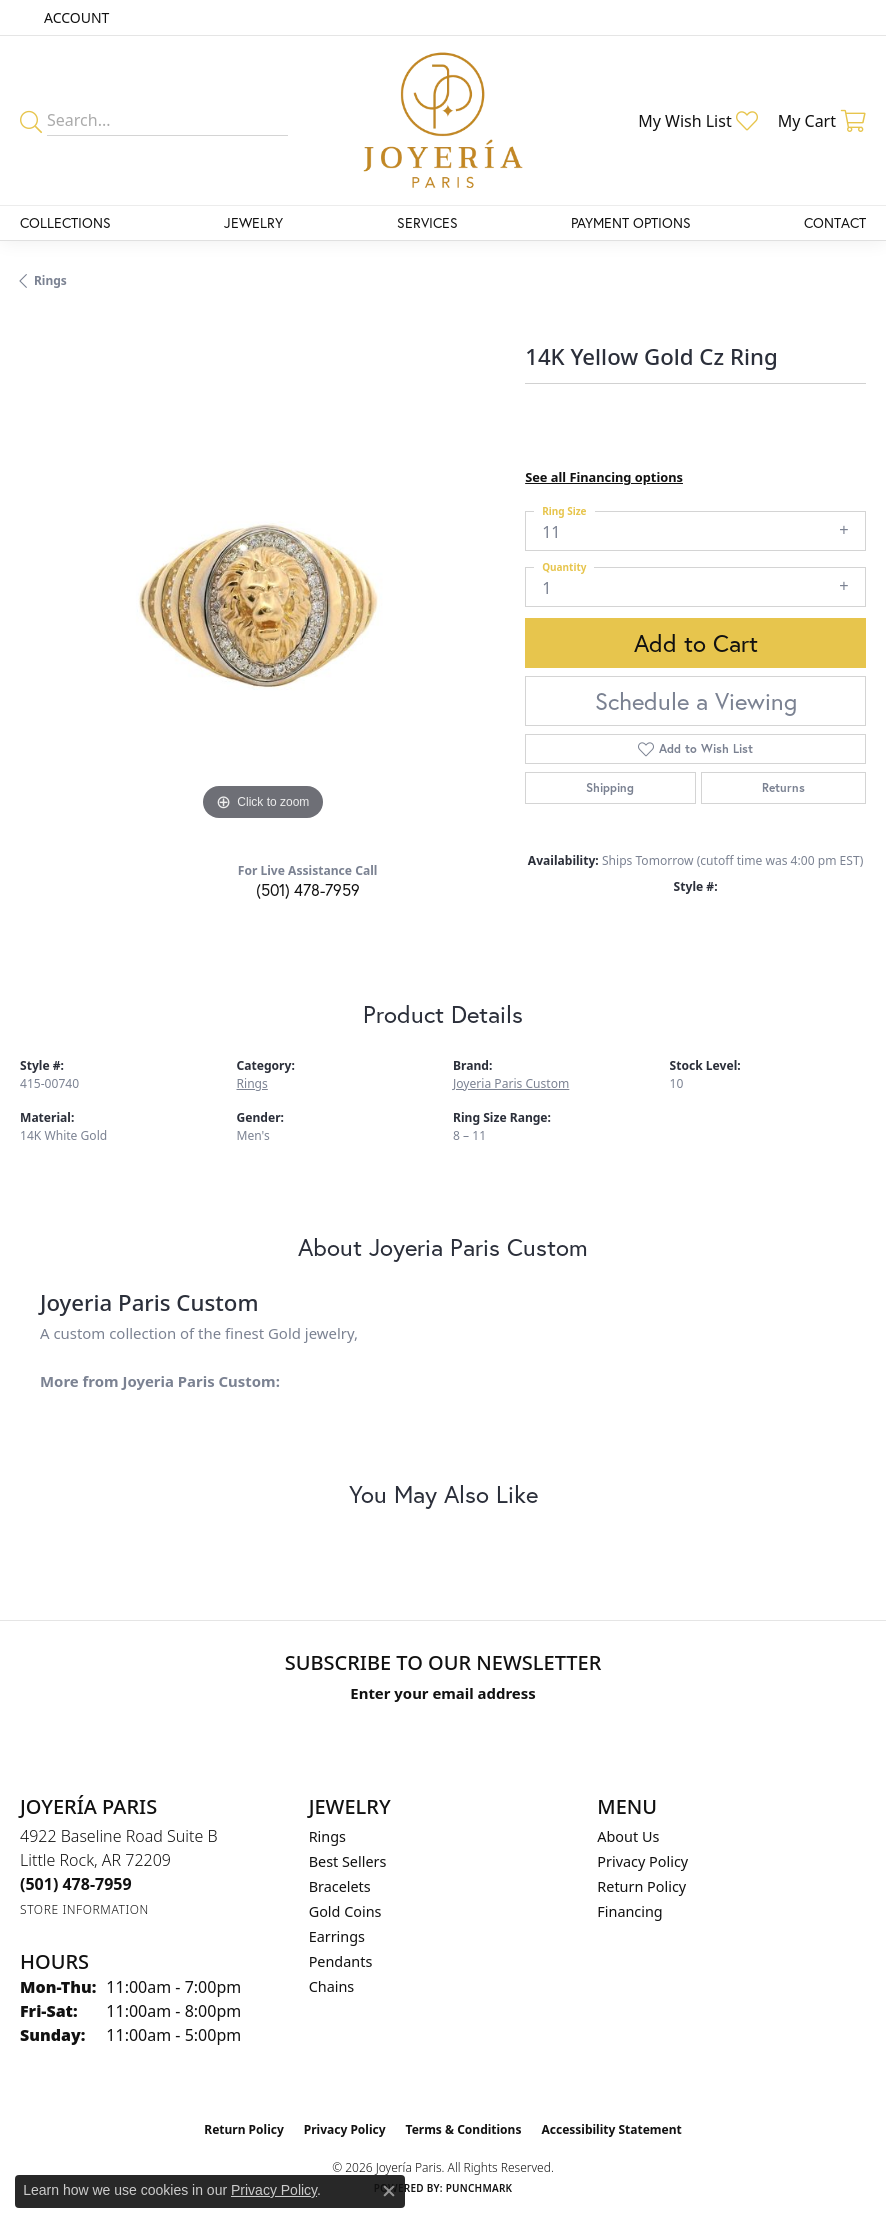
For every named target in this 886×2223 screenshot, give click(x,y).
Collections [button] (65, 222)
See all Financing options (604, 477)
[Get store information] (84, 1909)
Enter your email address (442, 1693)
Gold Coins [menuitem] (345, 1911)
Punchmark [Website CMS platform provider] (479, 2188)
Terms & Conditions (464, 2129)
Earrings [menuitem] (337, 1936)
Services (427, 222)
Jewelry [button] (253, 222)
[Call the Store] (76, 1884)
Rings (50, 280)
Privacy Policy (642, 1861)
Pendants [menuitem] (341, 1961)
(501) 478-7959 (308, 889)
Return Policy (641, 1886)
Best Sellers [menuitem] (348, 1861)
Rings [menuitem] (327, 1836)
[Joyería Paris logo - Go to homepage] (443, 120)
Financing (629, 1911)
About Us (628, 1836)
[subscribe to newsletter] (670, 1730)
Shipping (610, 787)
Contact (835, 222)
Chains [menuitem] (332, 1986)
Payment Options (631, 222)
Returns (783, 787)
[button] (74, 17)
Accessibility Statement (611, 2129)
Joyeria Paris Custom (511, 1083)
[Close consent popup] (389, 2191)
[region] (262, 582)
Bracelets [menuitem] (340, 1886)
